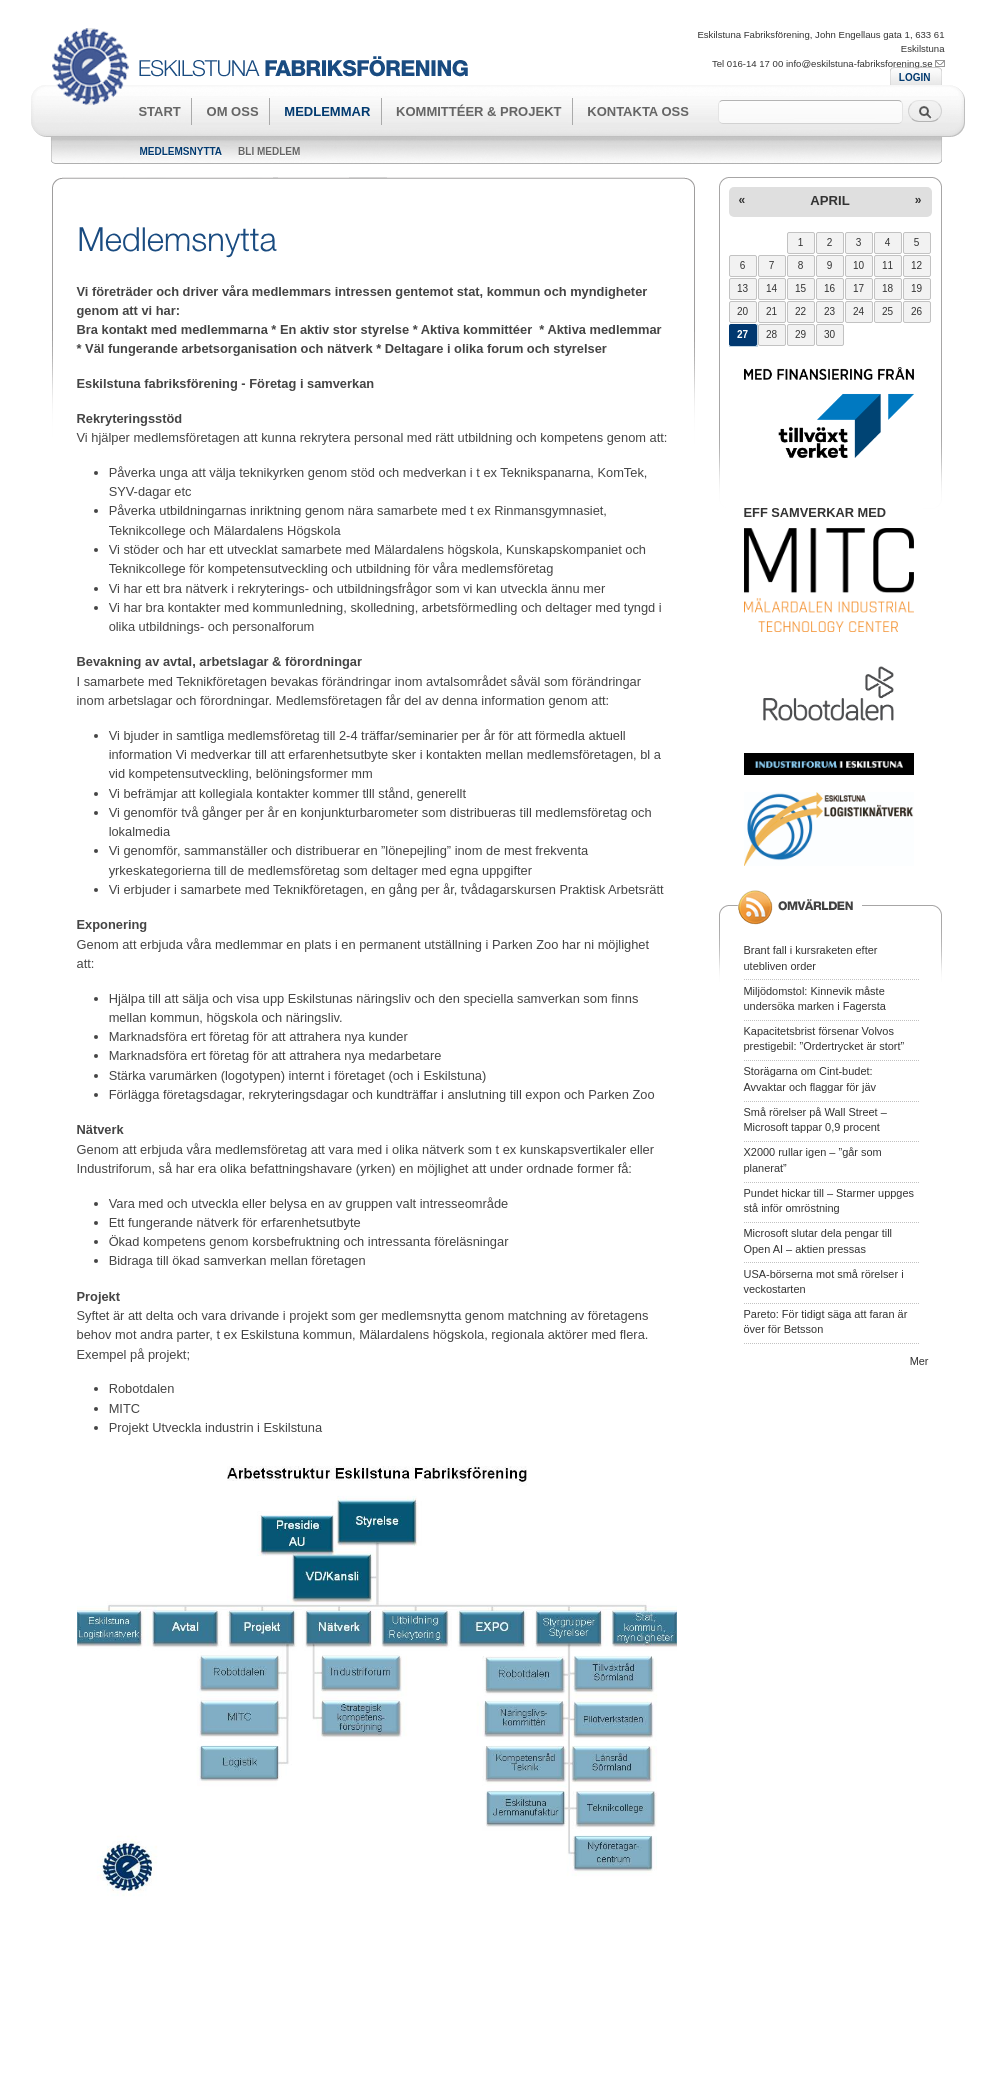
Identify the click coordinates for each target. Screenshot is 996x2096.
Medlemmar (327, 111)
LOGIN (915, 77)
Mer (919, 1361)
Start (159, 111)
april (829, 200)
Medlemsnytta (181, 151)
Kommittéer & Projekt (478, 111)
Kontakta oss (638, 111)
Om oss (233, 111)
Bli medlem (269, 151)
